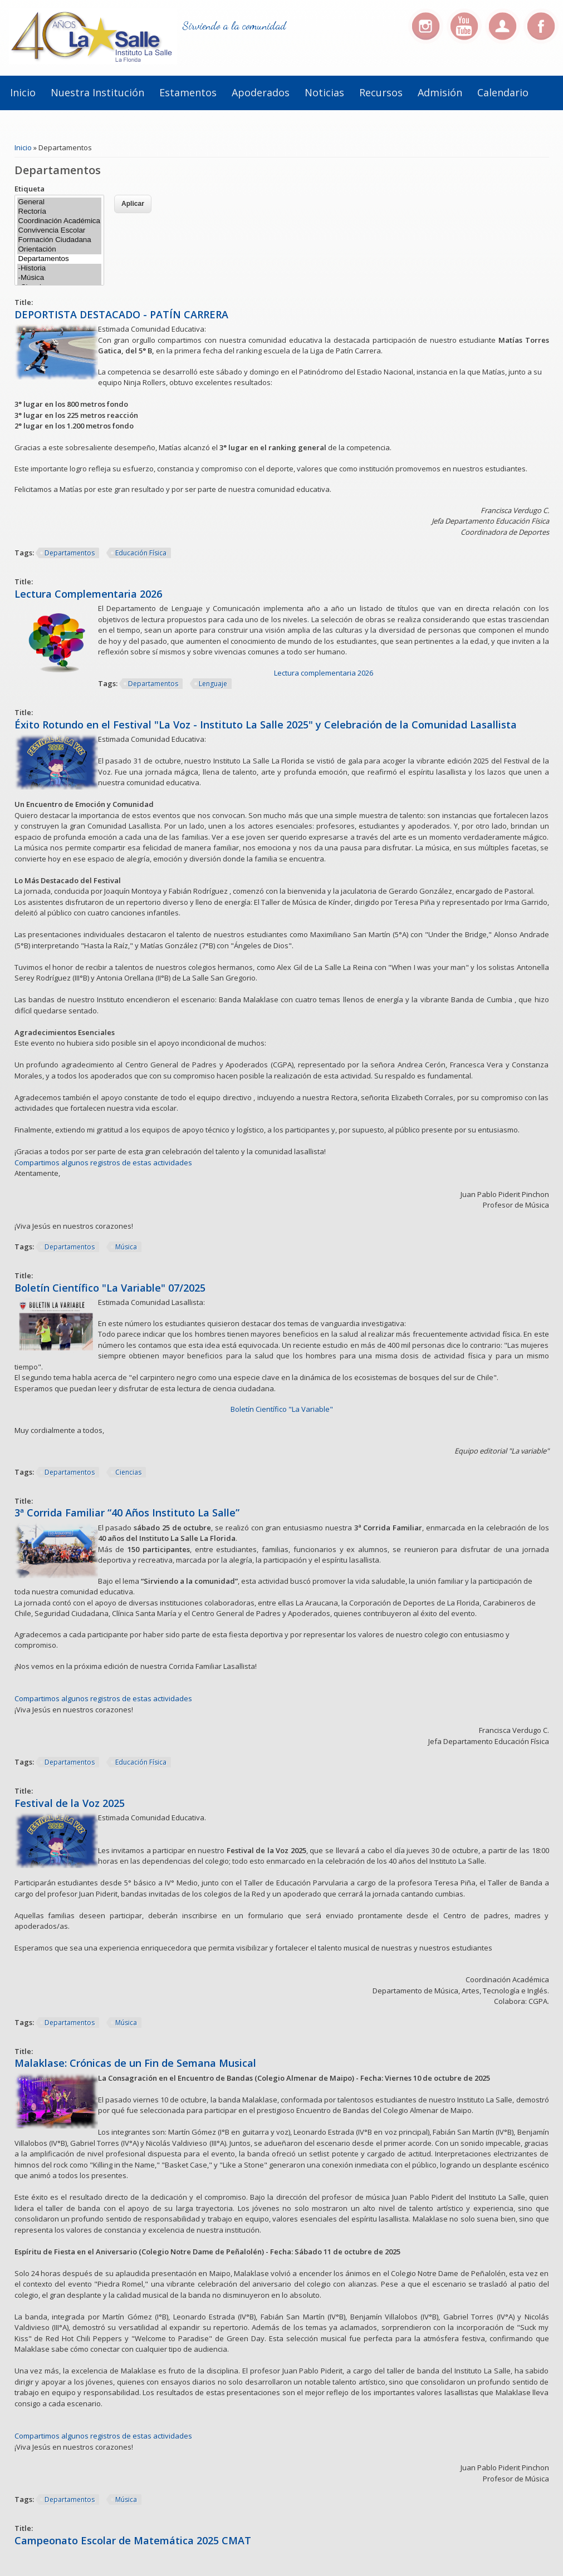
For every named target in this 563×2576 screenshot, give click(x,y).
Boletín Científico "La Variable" (282, 1409)
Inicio (23, 92)
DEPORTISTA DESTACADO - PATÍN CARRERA (121, 314)
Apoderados (261, 92)
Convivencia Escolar (59, 230)
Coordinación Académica (59, 221)
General (59, 202)
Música (126, 1247)
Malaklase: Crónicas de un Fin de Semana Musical (135, 2063)
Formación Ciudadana (59, 240)
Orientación (59, 249)
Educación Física (141, 553)
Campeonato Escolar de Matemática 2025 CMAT (132, 2540)
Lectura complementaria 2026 (323, 673)
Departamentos (59, 259)
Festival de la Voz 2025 (69, 1803)
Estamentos (188, 92)
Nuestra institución (97, 92)
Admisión (440, 92)
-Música (59, 278)
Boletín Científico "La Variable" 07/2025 (109, 1287)
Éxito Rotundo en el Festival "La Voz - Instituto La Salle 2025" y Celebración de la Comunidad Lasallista (265, 724)
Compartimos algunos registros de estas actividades (103, 1163)
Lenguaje (213, 683)
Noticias (324, 92)
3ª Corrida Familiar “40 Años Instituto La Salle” (126, 1512)
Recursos (381, 92)
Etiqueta (29, 189)
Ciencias (128, 1472)
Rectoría (59, 211)
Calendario (502, 92)
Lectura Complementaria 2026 (88, 593)
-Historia (59, 268)
